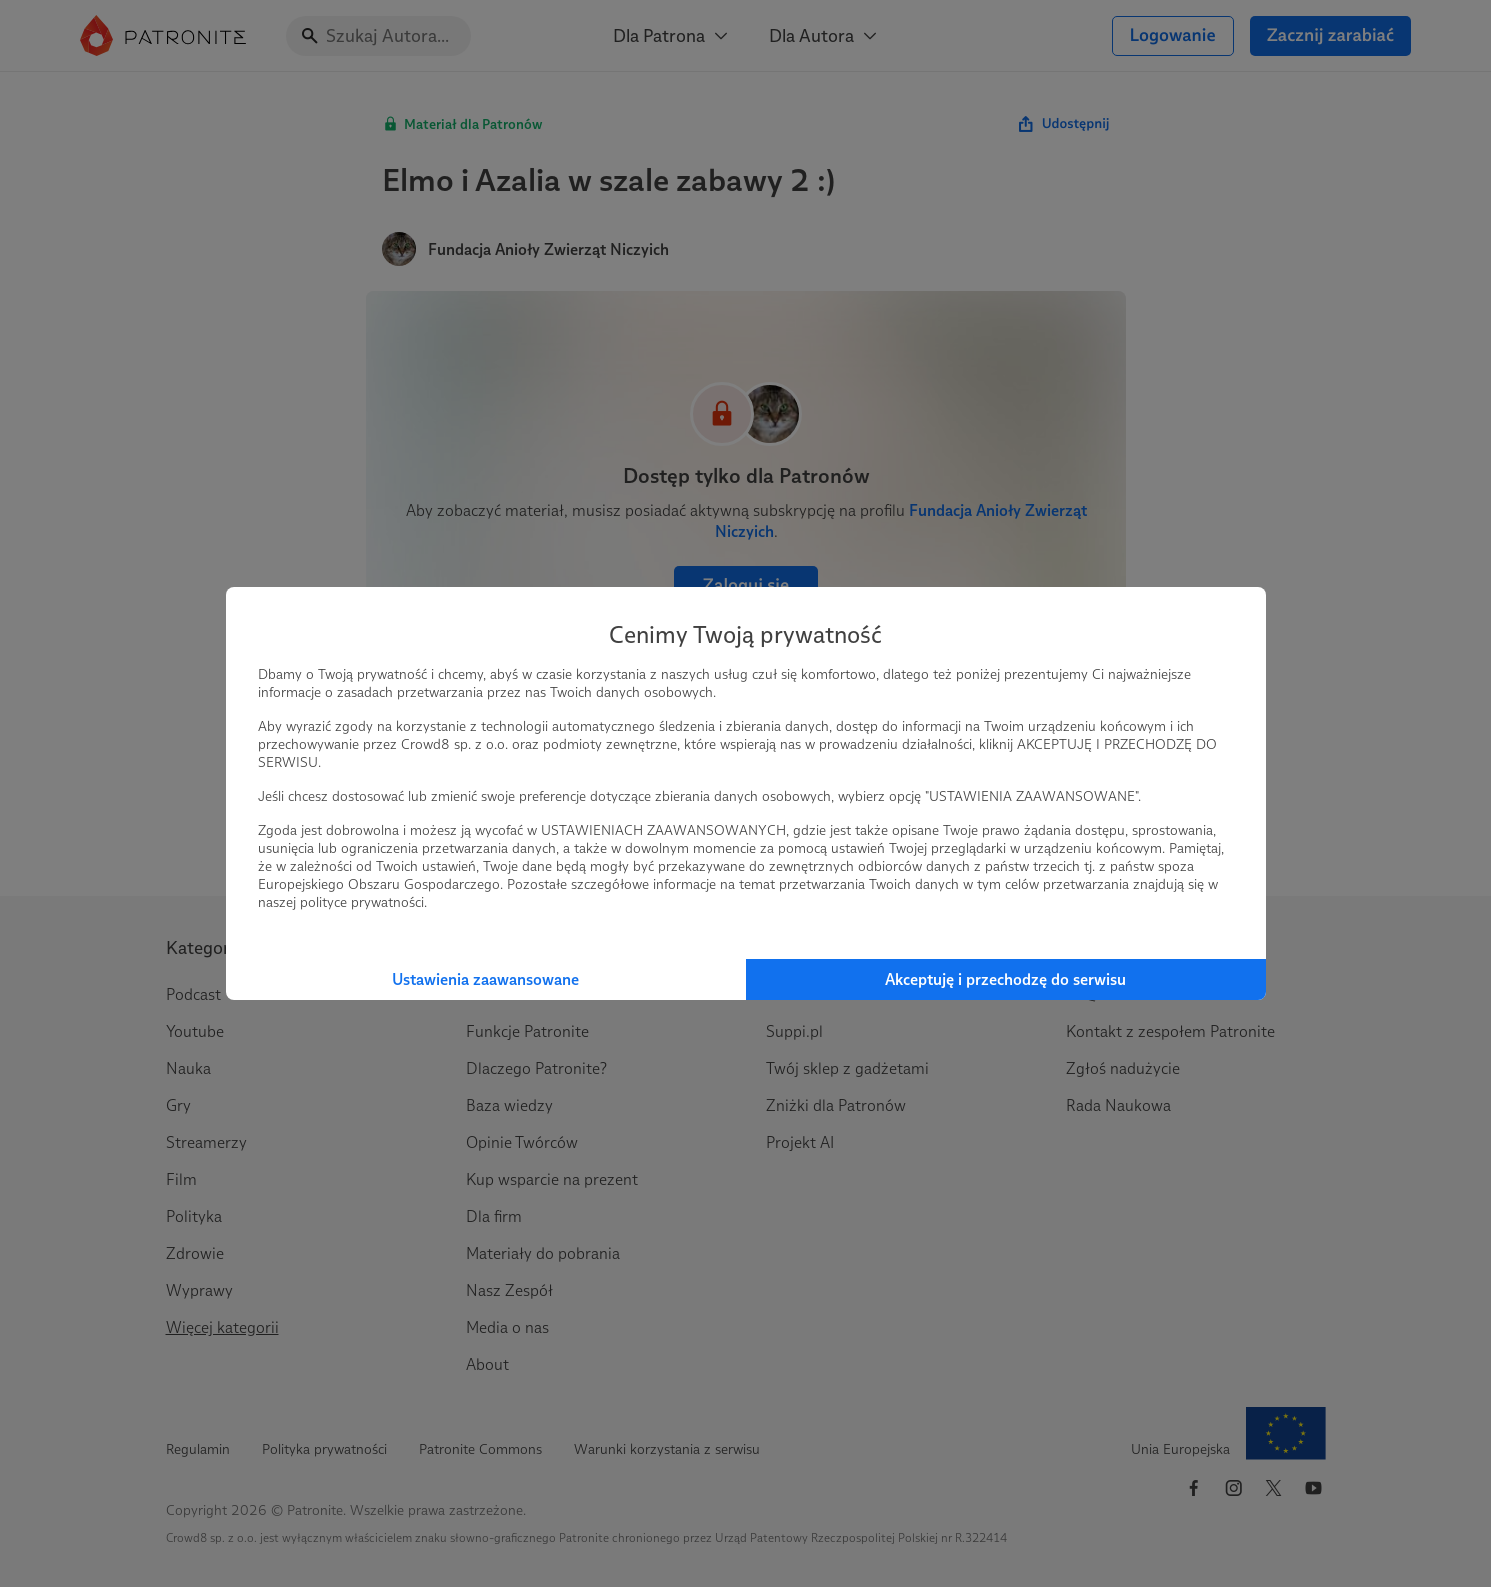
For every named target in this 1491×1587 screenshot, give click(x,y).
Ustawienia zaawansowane (485, 979)
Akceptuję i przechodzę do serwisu (1005, 979)
